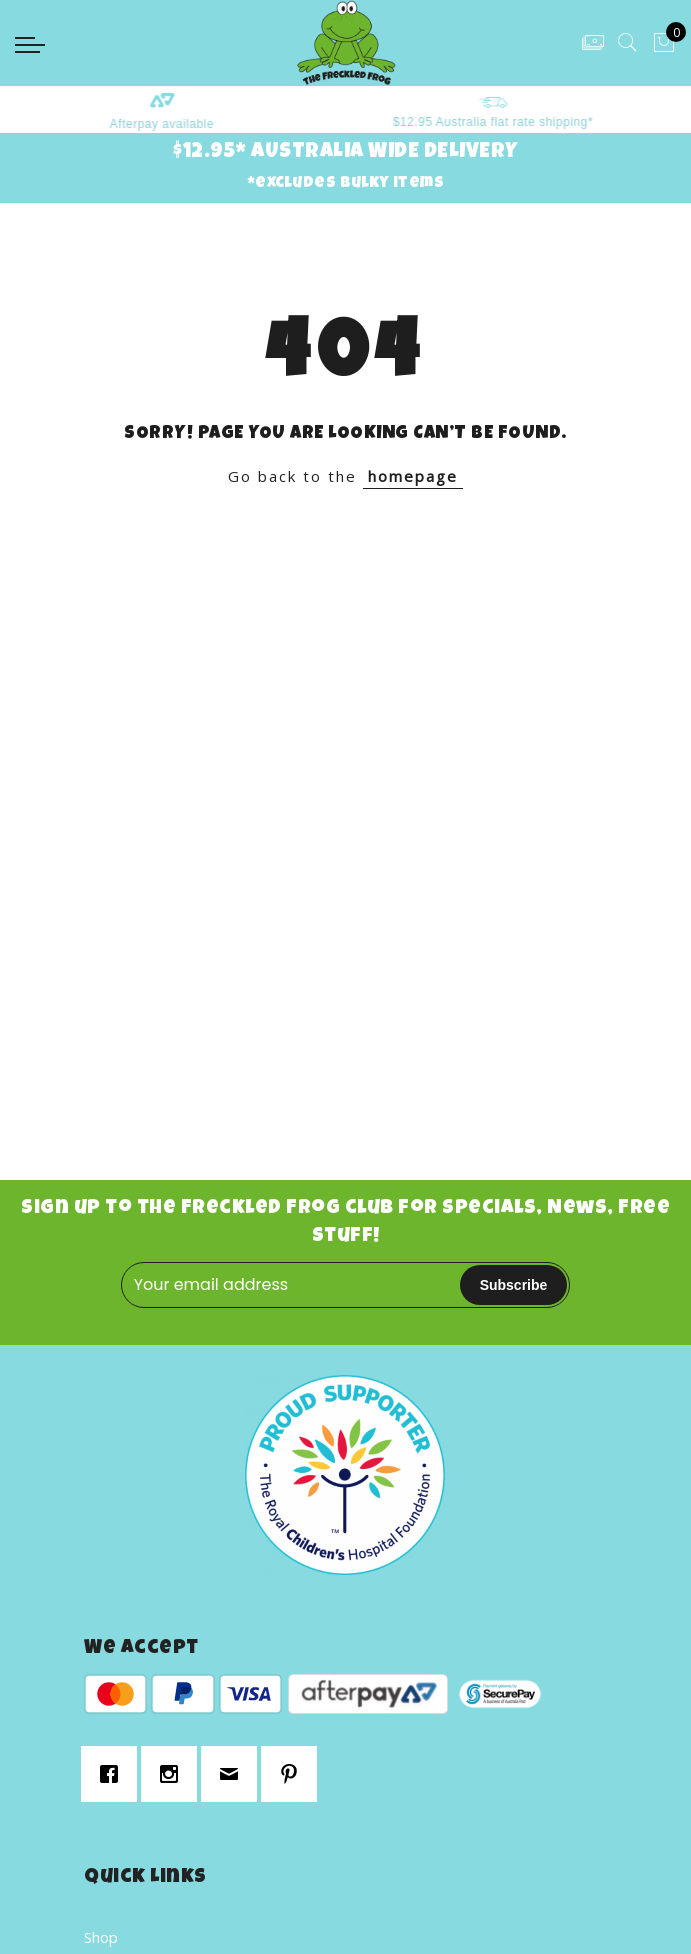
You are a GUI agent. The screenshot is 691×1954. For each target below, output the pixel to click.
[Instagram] (174, 1774)
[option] (180, 109)
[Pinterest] (294, 1774)
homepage (413, 476)
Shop (101, 1937)
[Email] (234, 1774)
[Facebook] (114, 1774)
